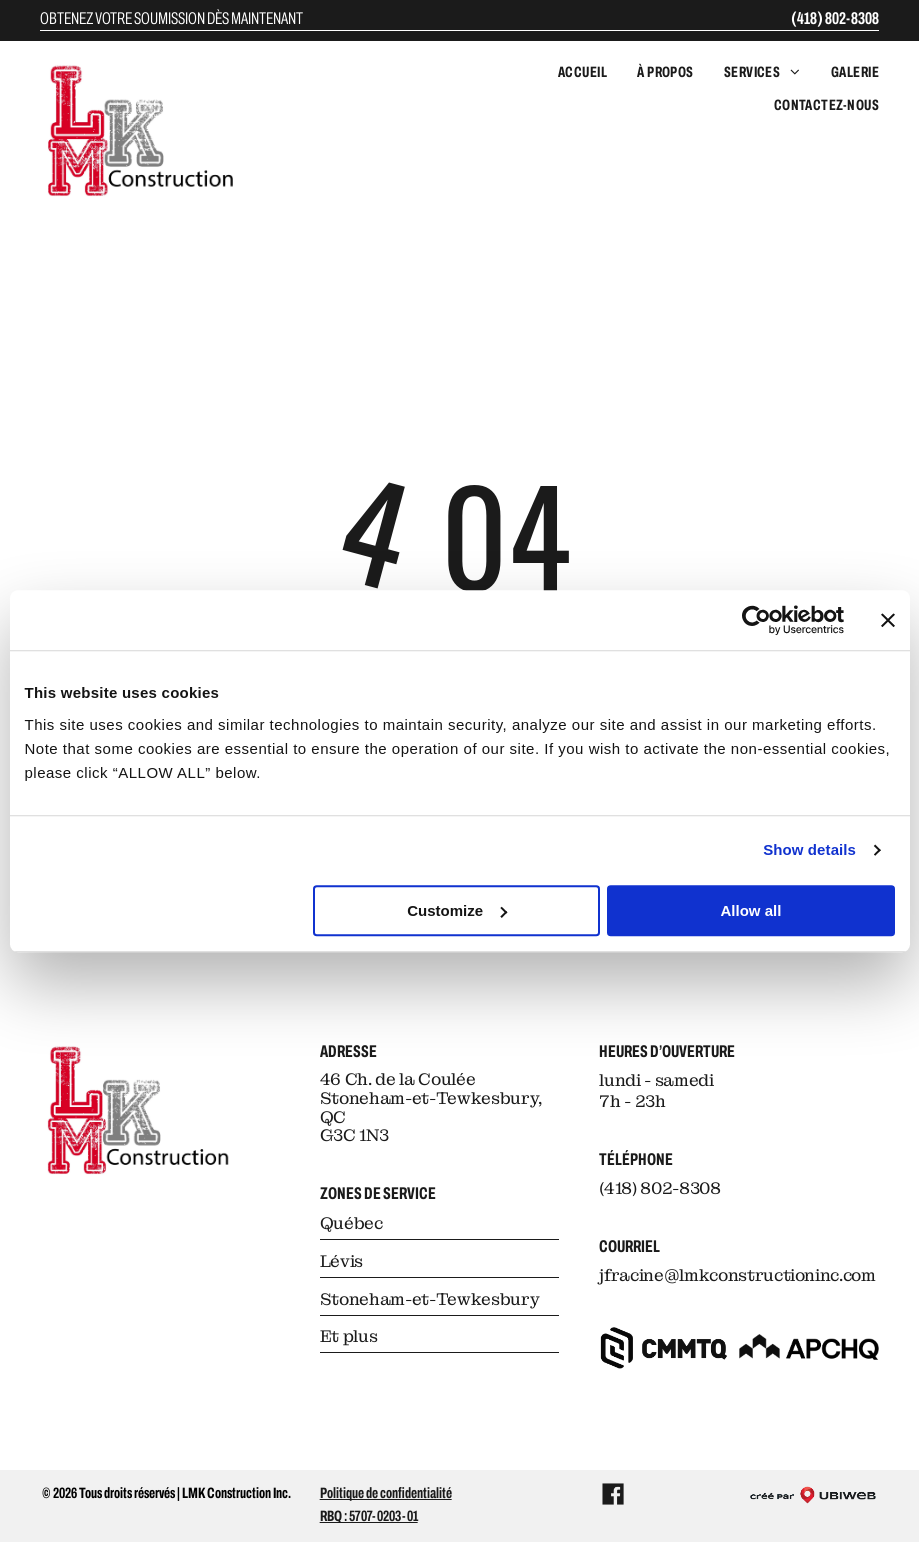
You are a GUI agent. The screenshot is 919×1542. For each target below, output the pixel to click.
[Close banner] (888, 620)
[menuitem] (567, 72)
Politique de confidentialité (386, 1493)
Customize (457, 910)
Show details (809, 849)
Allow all (751, 910)
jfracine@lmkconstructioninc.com (737, 1275)
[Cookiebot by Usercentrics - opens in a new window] (756, 620)
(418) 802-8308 (835, 18)
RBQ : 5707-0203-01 (369, 1516)
